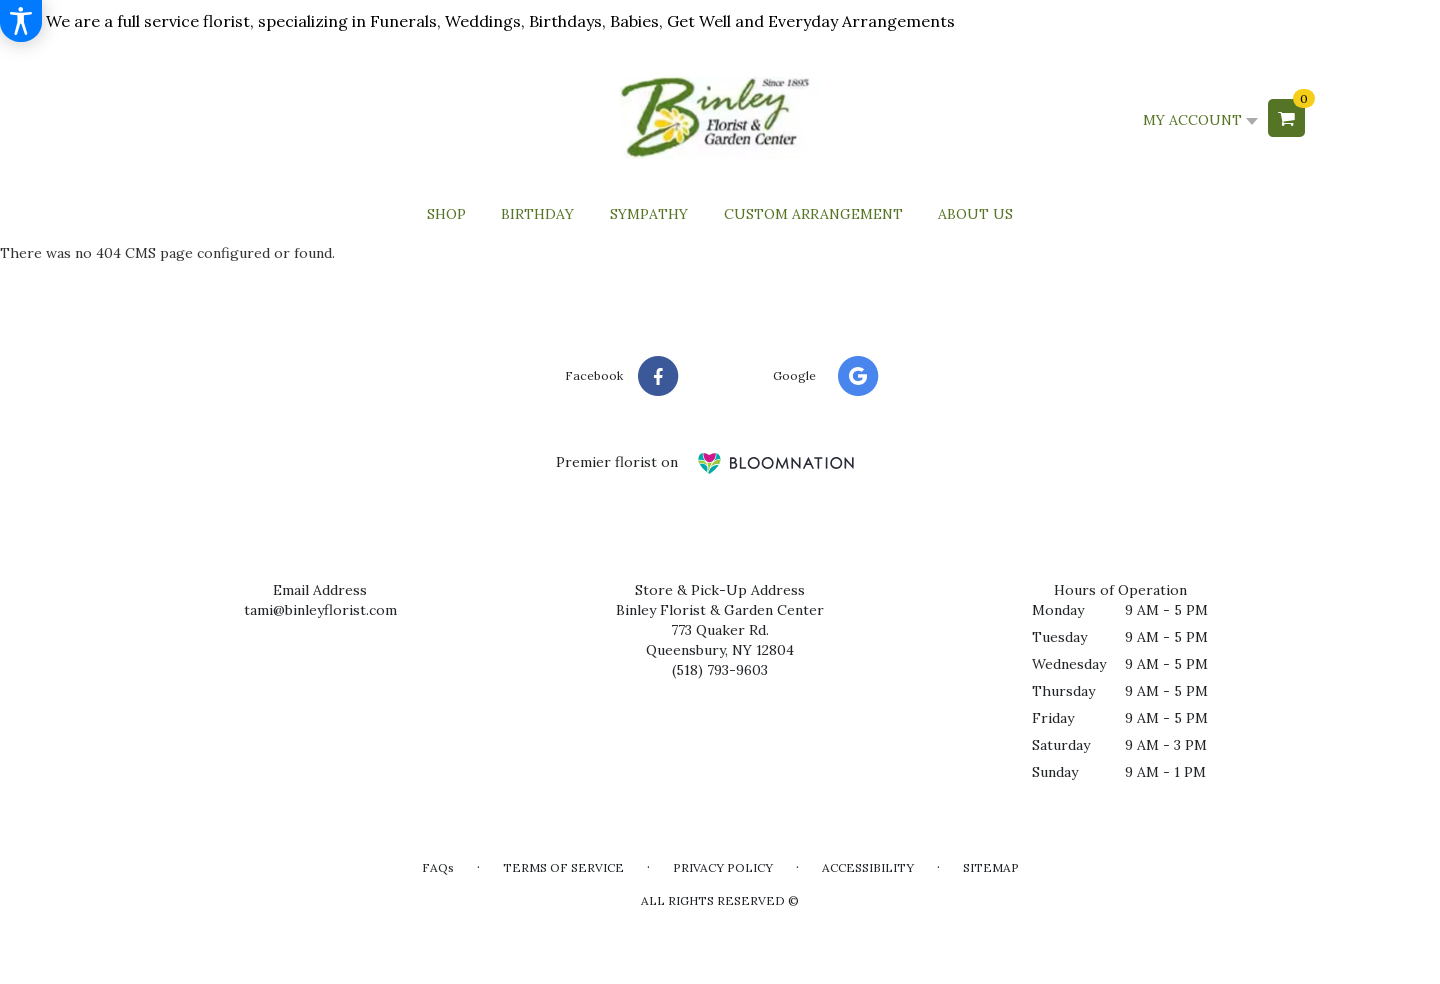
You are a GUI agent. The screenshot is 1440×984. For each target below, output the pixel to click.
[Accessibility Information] (21, 21)
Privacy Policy (723, 867)
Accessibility (868, 867)
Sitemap (991, 867)
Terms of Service (563, 867)
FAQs (438, 867)
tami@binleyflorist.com (320, 610)
